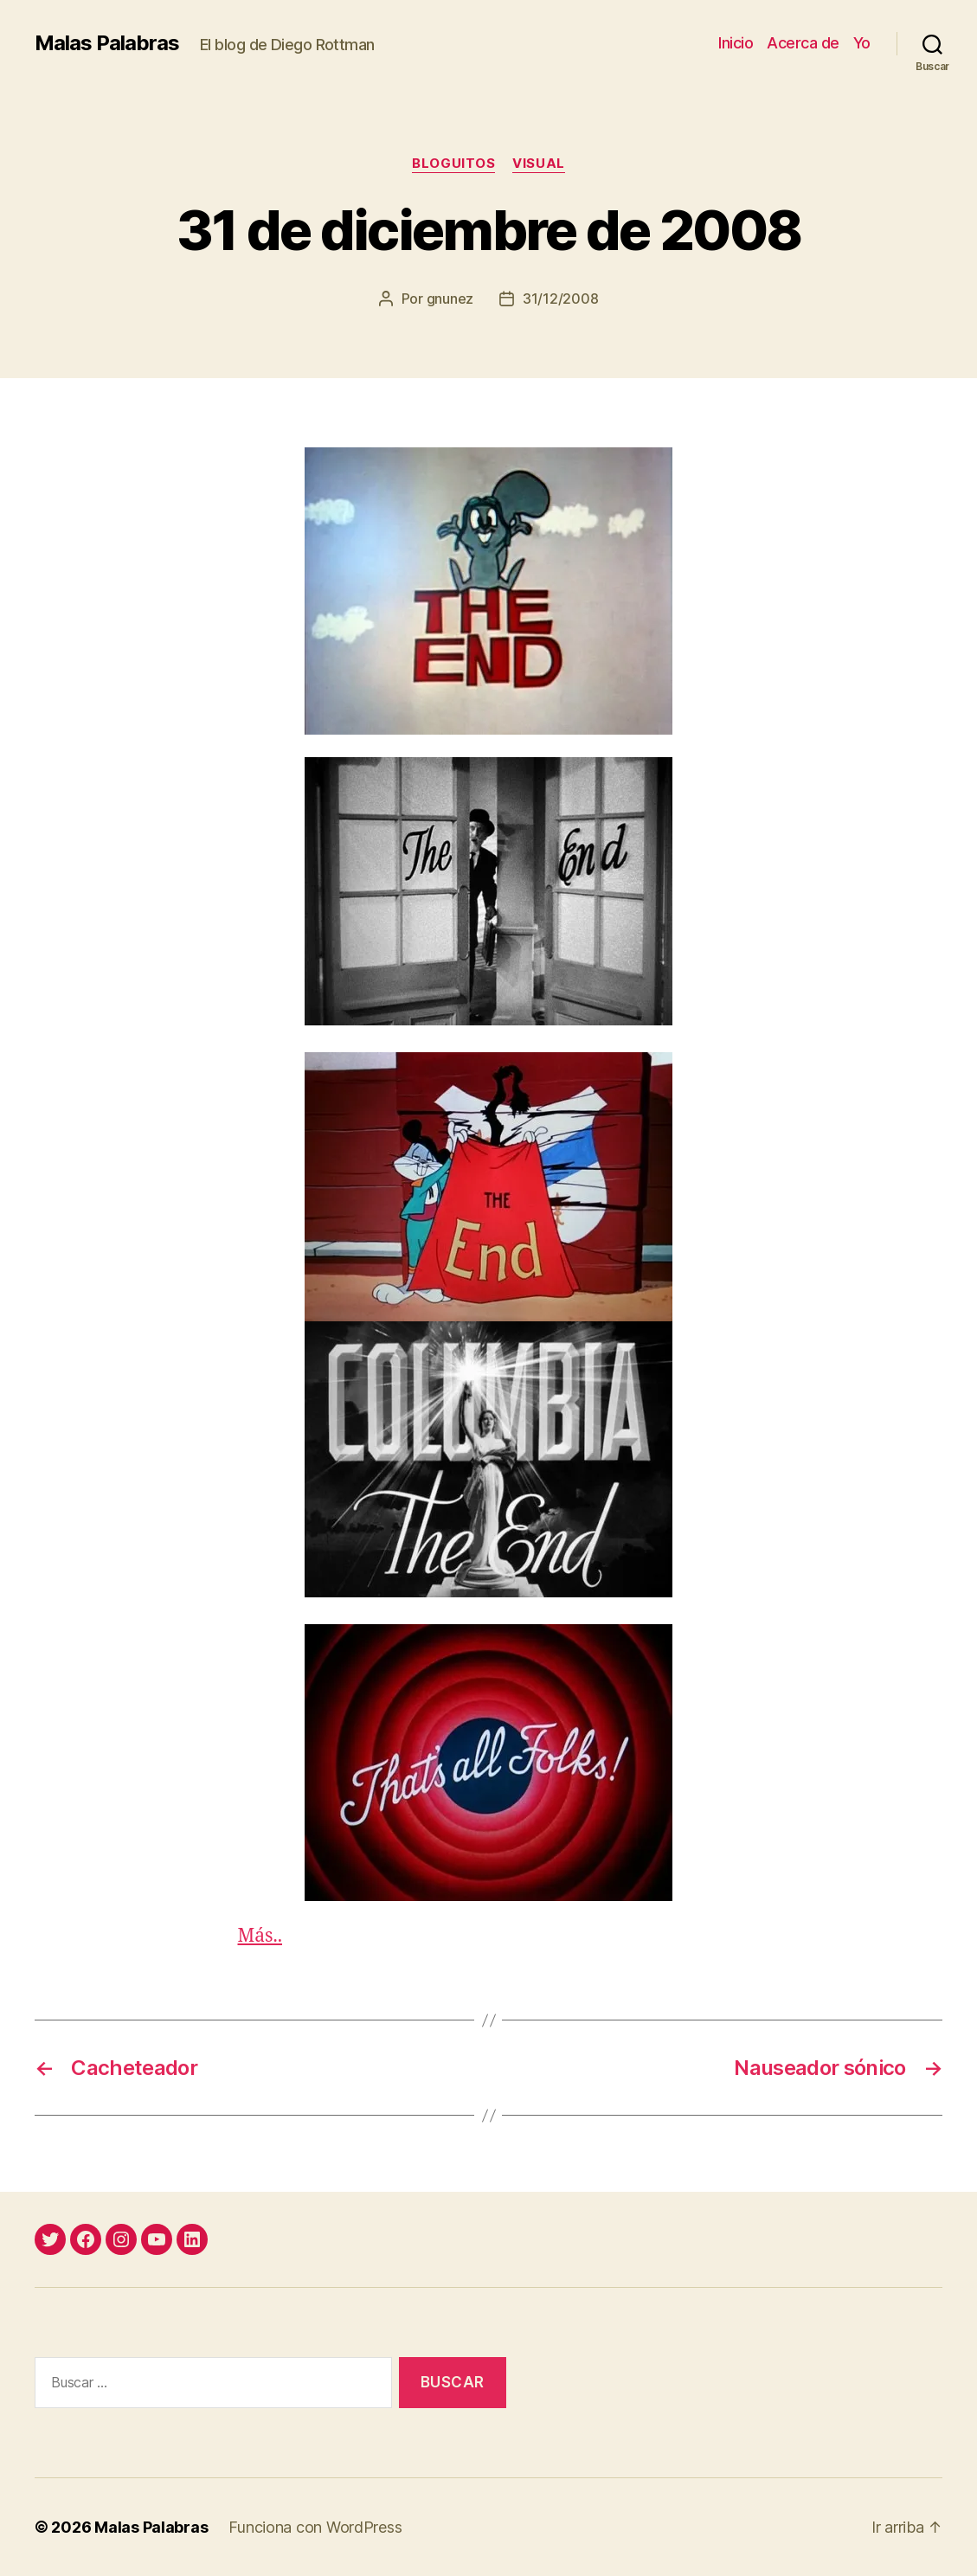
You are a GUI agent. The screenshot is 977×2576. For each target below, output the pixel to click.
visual (538, 163)
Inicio (735, 43)
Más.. (260, 1936)
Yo (862, 43)
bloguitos (453, 163)
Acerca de (803, 43)
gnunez (450, 298)
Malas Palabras (107, 43)
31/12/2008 (560, 298)
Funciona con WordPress (315, 2527)
